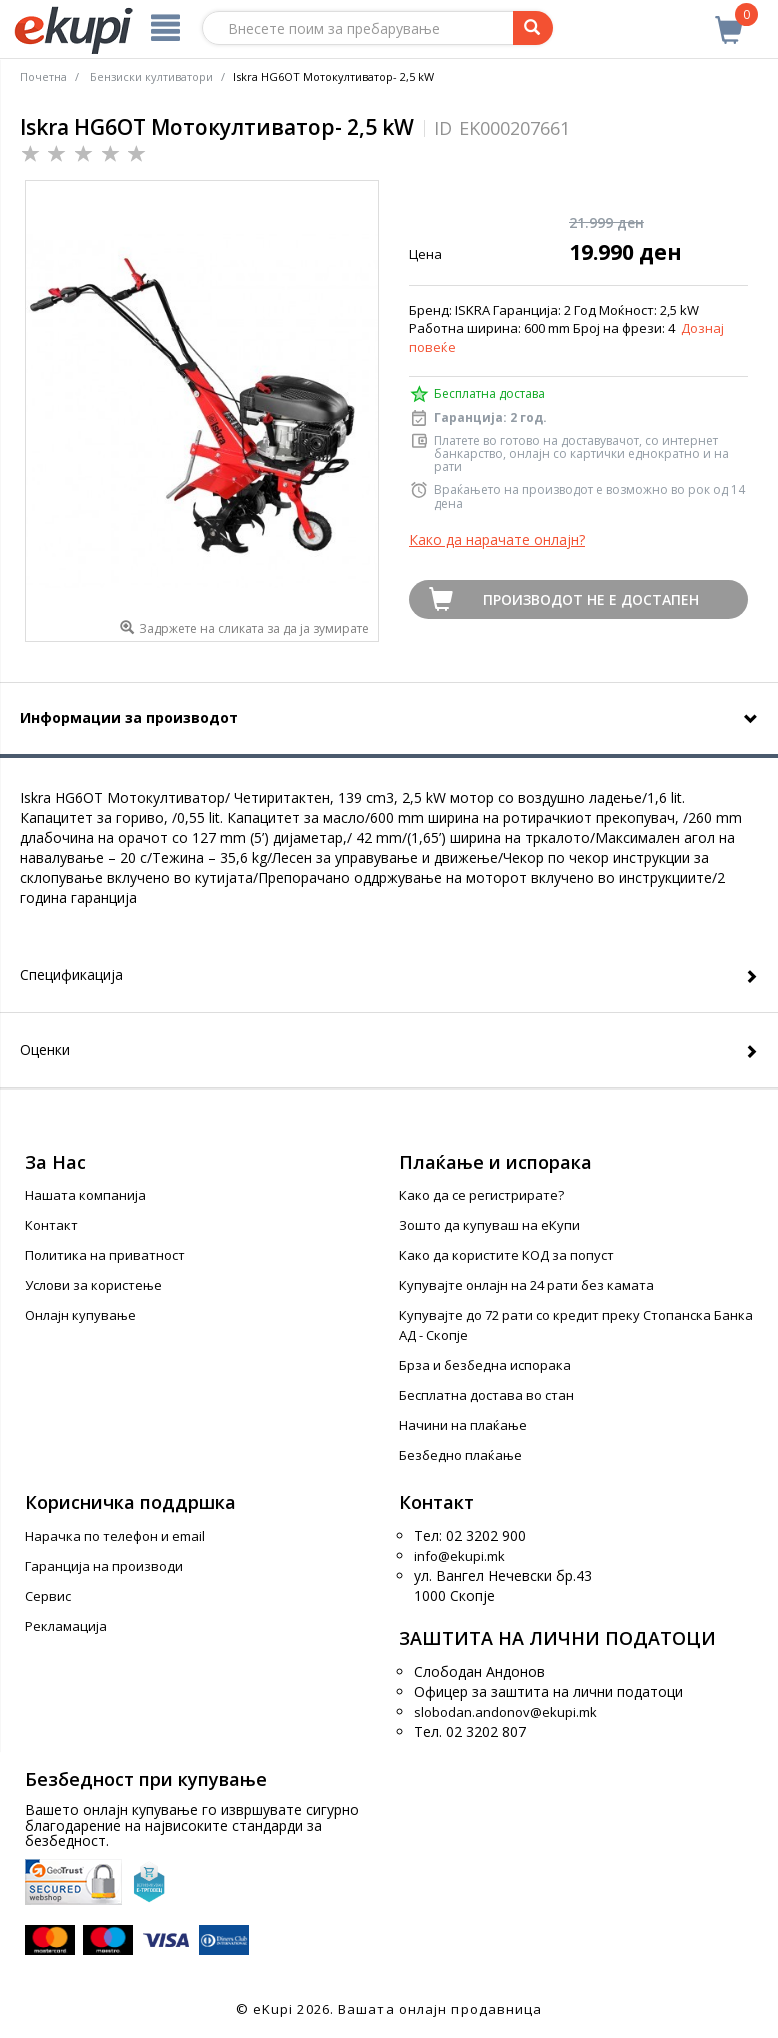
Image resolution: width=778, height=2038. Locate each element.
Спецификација (71, 974)
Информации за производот (129, 717)
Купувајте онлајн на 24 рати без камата (526, 1285)
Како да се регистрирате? (481, 1195)
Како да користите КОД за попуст (506, 1255)
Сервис (48, 1596)
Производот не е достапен (591, 599)
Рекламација (66, 1626)
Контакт (51, 1225)
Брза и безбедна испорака (485, 1365)
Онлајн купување (80, 1315)
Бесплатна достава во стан (486, 1395)
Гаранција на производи (104, 1566)
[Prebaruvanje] (533, 28)
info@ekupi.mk (459, 1556)
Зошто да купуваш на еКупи (489, 1225)
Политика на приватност (105, 1255)
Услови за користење (93, 1285)
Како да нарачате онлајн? (497, 539)
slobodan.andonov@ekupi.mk (505, 1712)
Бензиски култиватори (151, 76)
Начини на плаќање (463, 1425)
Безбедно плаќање (460, 1455)
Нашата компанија (85, 1195)
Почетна (43, 76)
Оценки (45, 1049)
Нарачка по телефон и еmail (115, 1536)
